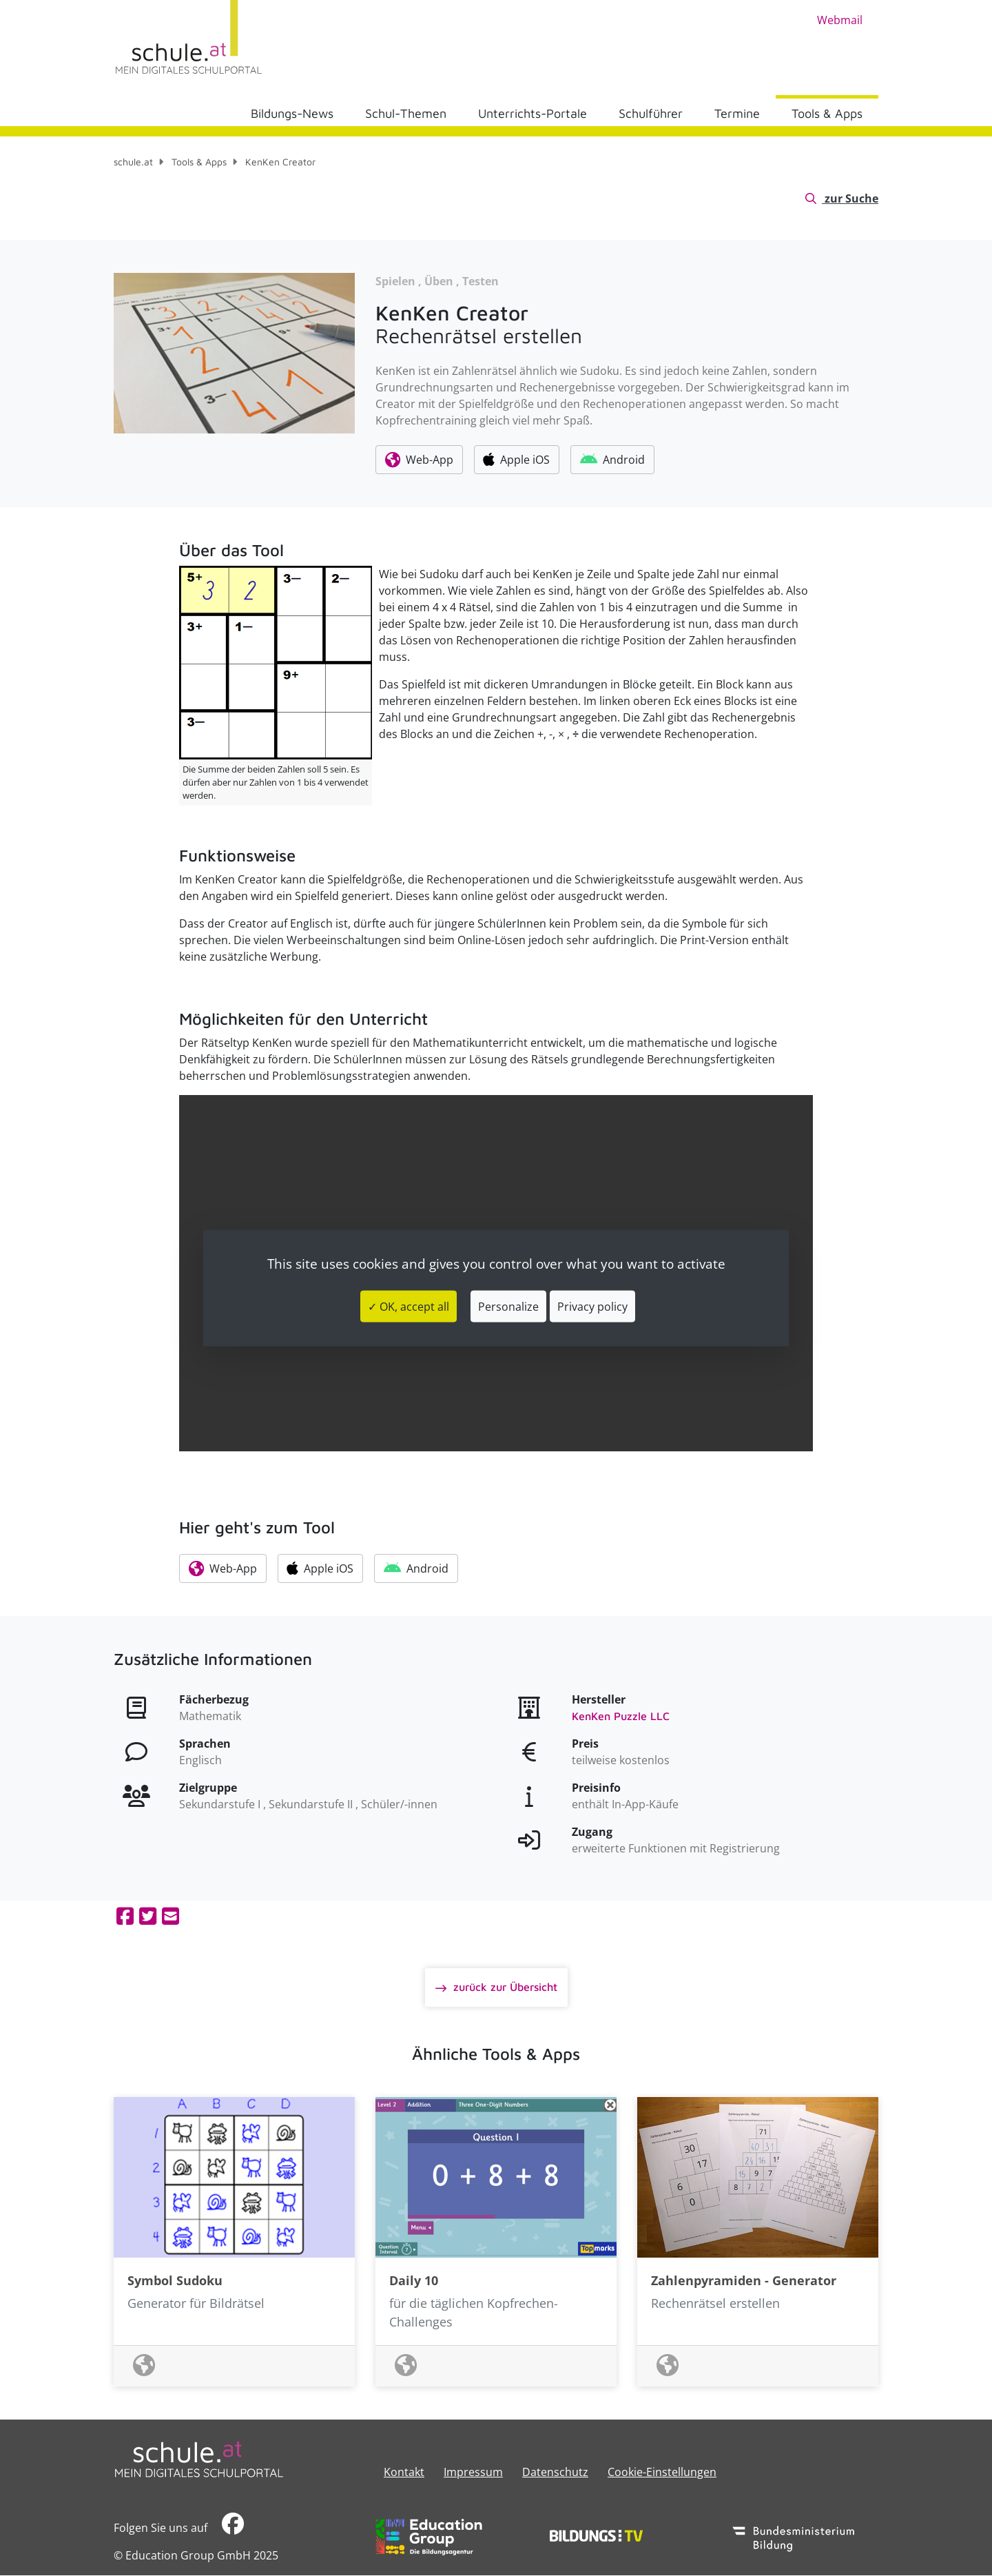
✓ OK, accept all (408, 1305)
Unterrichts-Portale (532, 113)
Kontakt (404, 2472)
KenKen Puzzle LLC (621, 1716)
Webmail (839, 20)
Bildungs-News (292, 113)
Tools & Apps (827, 113)
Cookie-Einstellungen (662, 2472)
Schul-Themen (405, 113)
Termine (737, 113)
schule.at (133, 161)
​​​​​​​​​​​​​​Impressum (473, 2472)
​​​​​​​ (233, 2527)
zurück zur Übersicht (503, 1987)
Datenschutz (555, 2472)
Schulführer (651, 113)
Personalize (508, 1305)
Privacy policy (592, 1305)
